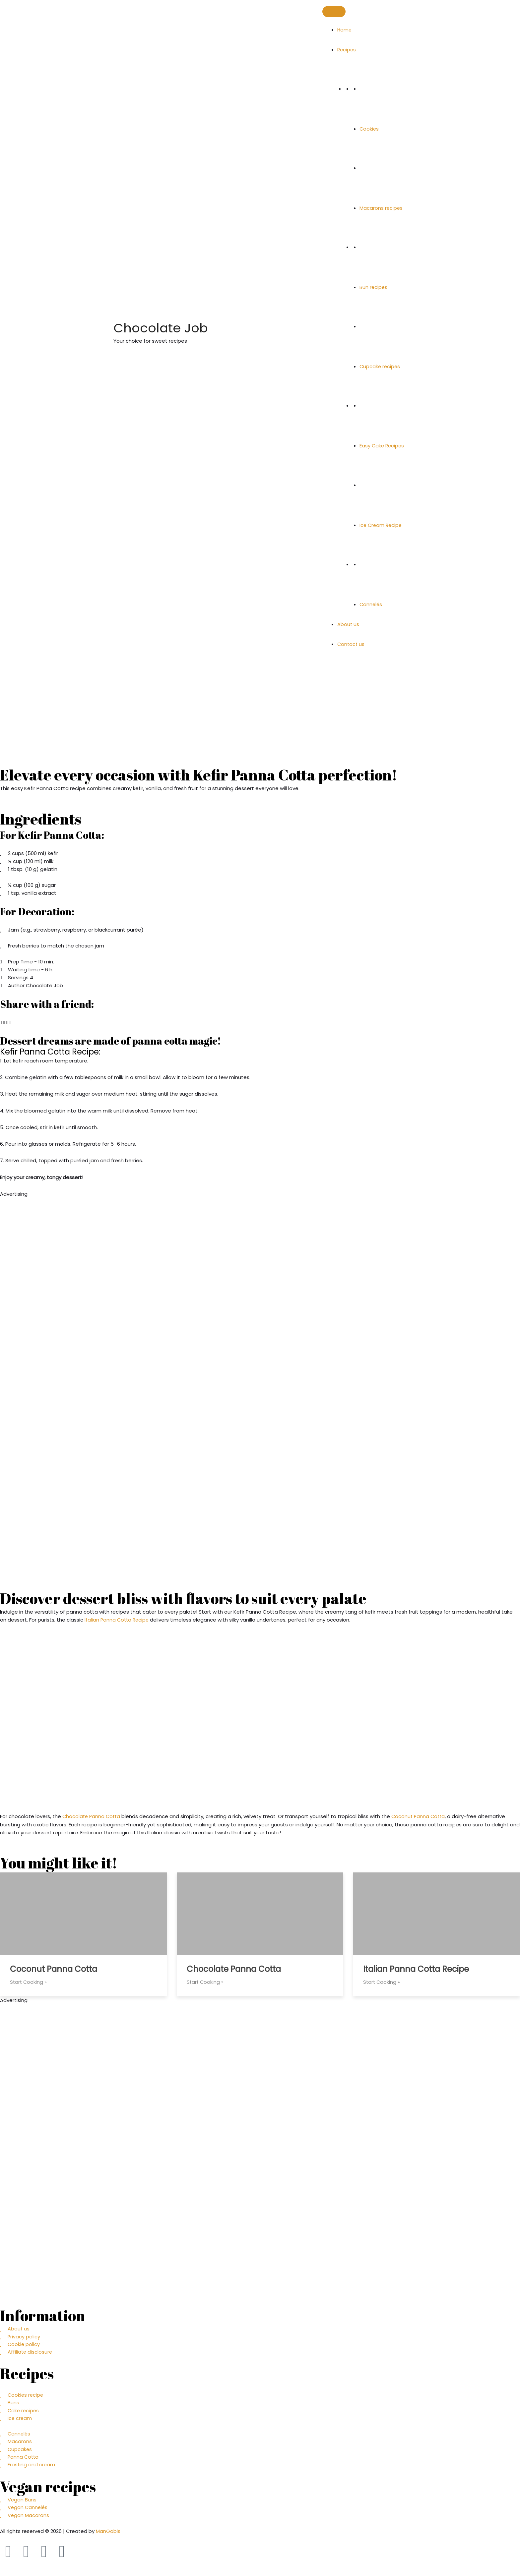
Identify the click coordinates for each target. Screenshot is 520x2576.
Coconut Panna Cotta (421, 1816)
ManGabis (108, 2534)
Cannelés (371, 604)
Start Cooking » (29, 1981)
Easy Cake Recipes (382, 445)
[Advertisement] (199, 1244)
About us (348, 624)
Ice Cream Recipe (381, 525)
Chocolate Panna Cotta (92, 1816)
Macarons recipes (381, 207)
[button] (1, 1022)
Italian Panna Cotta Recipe (118, 1619)
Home (344, 29)
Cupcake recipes (380, 366)
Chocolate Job (189, 326)
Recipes (347, 49)
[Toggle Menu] (334, 11)
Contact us (351, 644)
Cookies (369, 128)
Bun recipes (373, 287)
